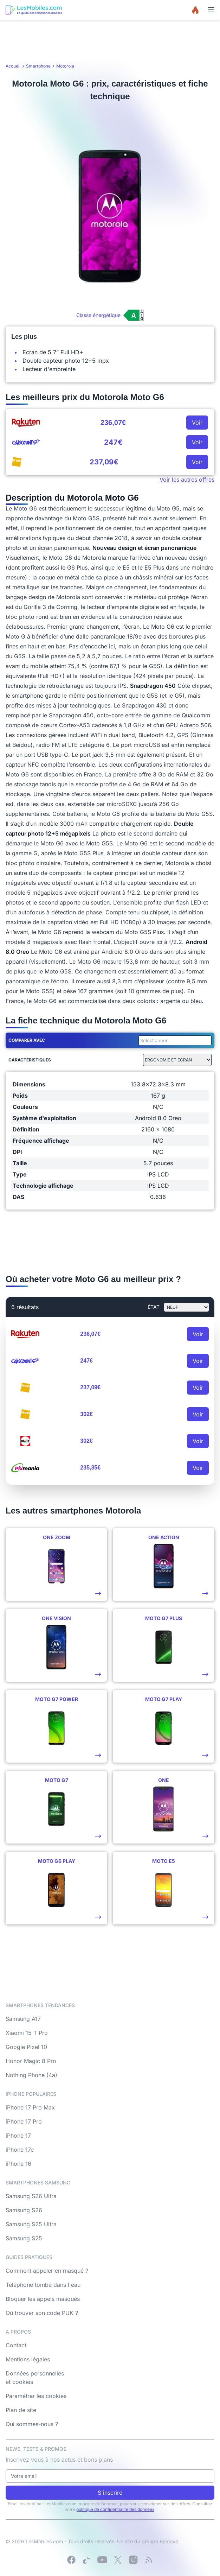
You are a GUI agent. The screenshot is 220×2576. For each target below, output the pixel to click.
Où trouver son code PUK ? (42, 2312)
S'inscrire (110, 2492)
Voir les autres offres (187, 479)
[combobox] (173, 1040)
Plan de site (21, 2409)
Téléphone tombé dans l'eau (43, 2284)
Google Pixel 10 (26, 2046)
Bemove (169, 2541)
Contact (16, 2345)
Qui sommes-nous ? (32, 2424)
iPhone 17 (18, 2135)
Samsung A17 (23, 2018)
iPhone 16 (18, 2163)
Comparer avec (26, 1040)
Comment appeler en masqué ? (47, 2270)
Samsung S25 (24, 2238)
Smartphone (38, 66)
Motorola (65, 66)
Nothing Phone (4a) (31, 2075)
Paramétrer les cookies (36, 2395)
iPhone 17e (20, 2149)
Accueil (13, 66)
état (154, 1307)
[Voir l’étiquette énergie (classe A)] (110, 315)
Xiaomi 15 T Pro (27, 2032)
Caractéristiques (29, 1059)
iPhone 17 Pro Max (30, 2107)
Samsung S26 (24, 2210)
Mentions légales (28, 2359)
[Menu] (211, 10)
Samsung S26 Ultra (31, 2196)
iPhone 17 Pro (24, 2121)
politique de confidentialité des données (115, 2509)
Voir (197, 422)
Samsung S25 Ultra (31, 2224)
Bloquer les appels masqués (43, 2298)
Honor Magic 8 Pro (31, 2060)
